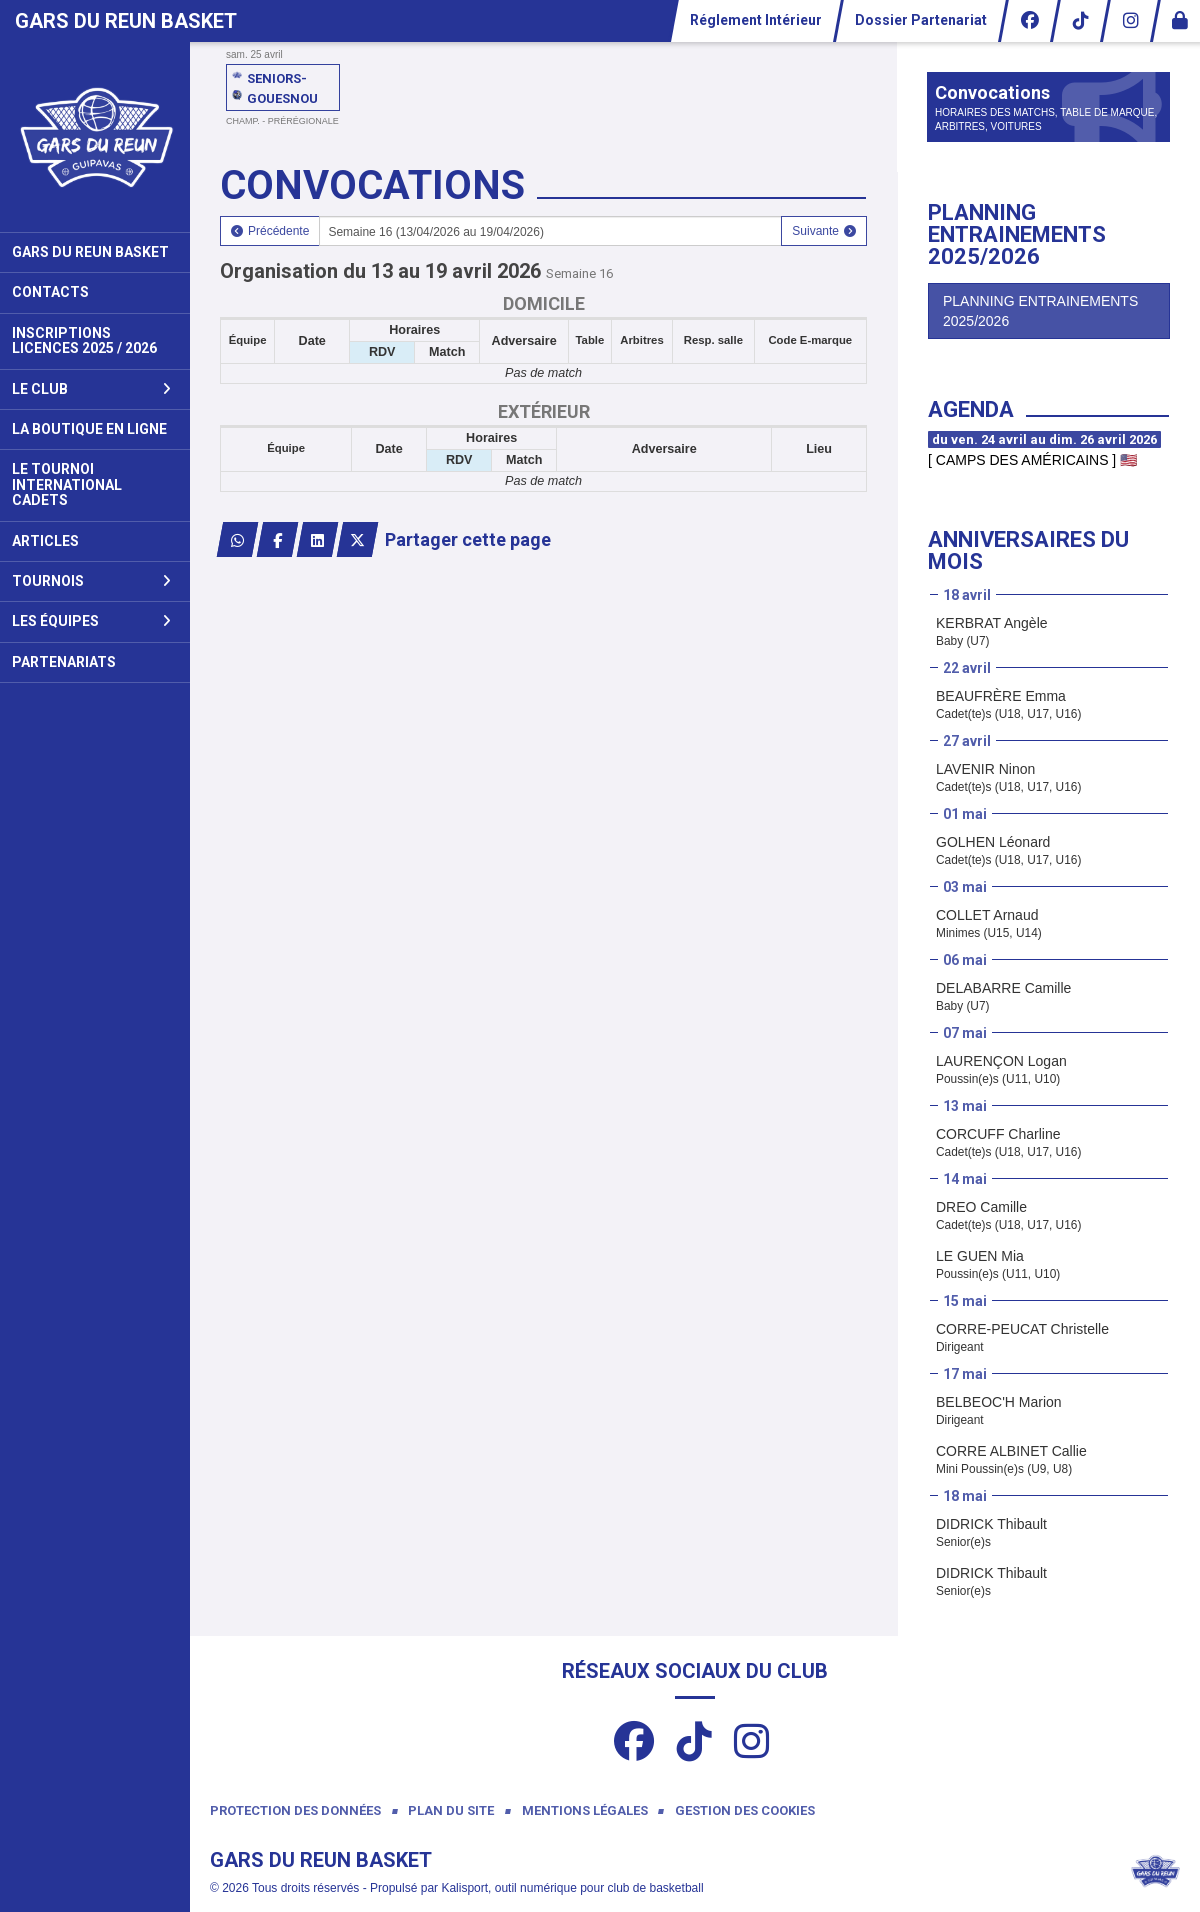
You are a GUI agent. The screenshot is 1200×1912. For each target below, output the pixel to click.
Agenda (971, 409)
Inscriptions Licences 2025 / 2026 (84, 340)
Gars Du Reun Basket (126, 21)
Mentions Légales (585, 1810)
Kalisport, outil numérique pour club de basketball (572, 1888)
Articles (45, 541)
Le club (91, 389)
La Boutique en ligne (89, 429)
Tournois (91, 581)
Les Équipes (91, 621)
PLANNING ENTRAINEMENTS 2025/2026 (1040, 311)
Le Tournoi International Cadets (67, 484)
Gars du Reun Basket (90, 252)
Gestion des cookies (745, 1810)
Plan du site (451, 1810)
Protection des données (295, 1810)
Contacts (50, 292)
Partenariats (64, 662)
